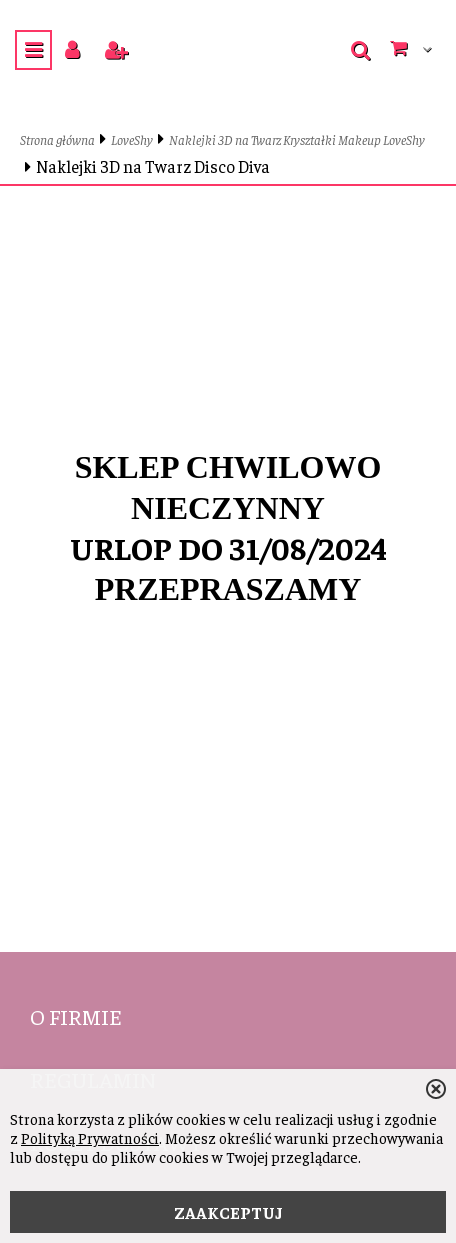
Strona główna (57, 139)
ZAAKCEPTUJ (228, 1212)
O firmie (76, 1016)
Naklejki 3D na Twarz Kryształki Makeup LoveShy (297, 139)
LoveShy (132, 139)
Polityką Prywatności (90, 1137)
